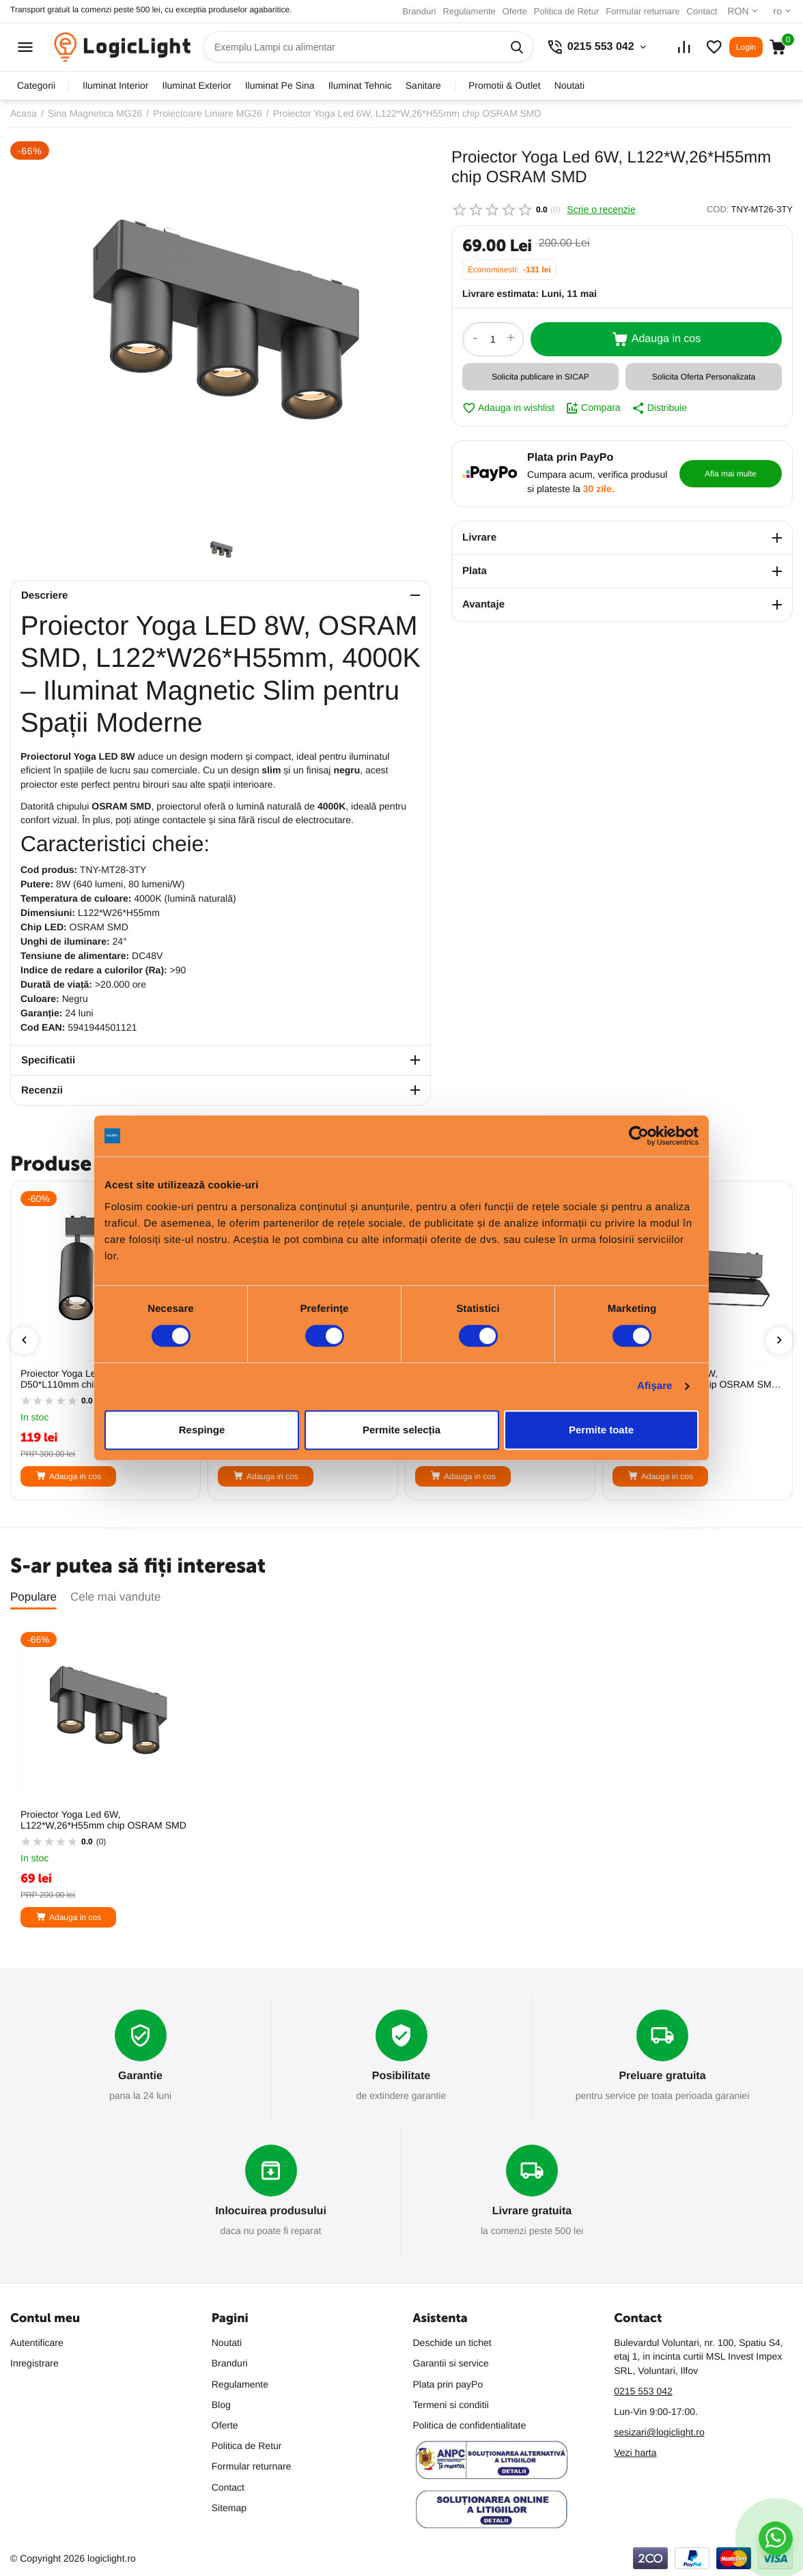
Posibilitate (401, 2076)
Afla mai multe (731, 473)
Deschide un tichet (452, 2342)
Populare (33, 1596)
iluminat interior (115, 85)
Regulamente (468, 11)
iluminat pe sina (280, 85)
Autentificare (37, 2342)
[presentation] (24, 1340)
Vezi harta (635, 2452)
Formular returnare (642, 11)
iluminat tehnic (360, 85)
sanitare (423, 85)
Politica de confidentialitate (469, 2425)
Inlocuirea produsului (270, 2211)
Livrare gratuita (532, 2211)
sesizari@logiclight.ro (659, 2432)
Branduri (419, 11)
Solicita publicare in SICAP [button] (540, 377)
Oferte (515, 11)
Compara (593, 408)
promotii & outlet (504, 85)
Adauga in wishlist (508, 408)
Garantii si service (451, 2363)
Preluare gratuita (662, 2076)
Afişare (655, 1386)
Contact (702, 11)
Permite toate (601, 1429)
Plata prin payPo (448, 2384)
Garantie (140, 2076)
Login (746, 47)
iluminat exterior (197, 85)
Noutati (569, 85)
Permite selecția (401, 1429)
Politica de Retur (566, 11)
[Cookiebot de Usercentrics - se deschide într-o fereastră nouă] (639, 1136)
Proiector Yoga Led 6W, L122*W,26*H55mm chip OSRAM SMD (103, 1820)
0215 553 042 (643, 2391)
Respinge (202, 1429)
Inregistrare (34, 2363)
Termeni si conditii (451, 2404)
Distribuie (659, 408)
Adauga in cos (656, 339)
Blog (221, 2404)
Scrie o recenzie (601, 209)
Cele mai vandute (115, 1596)
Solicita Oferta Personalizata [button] (703, 377)
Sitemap (229, 2507)
